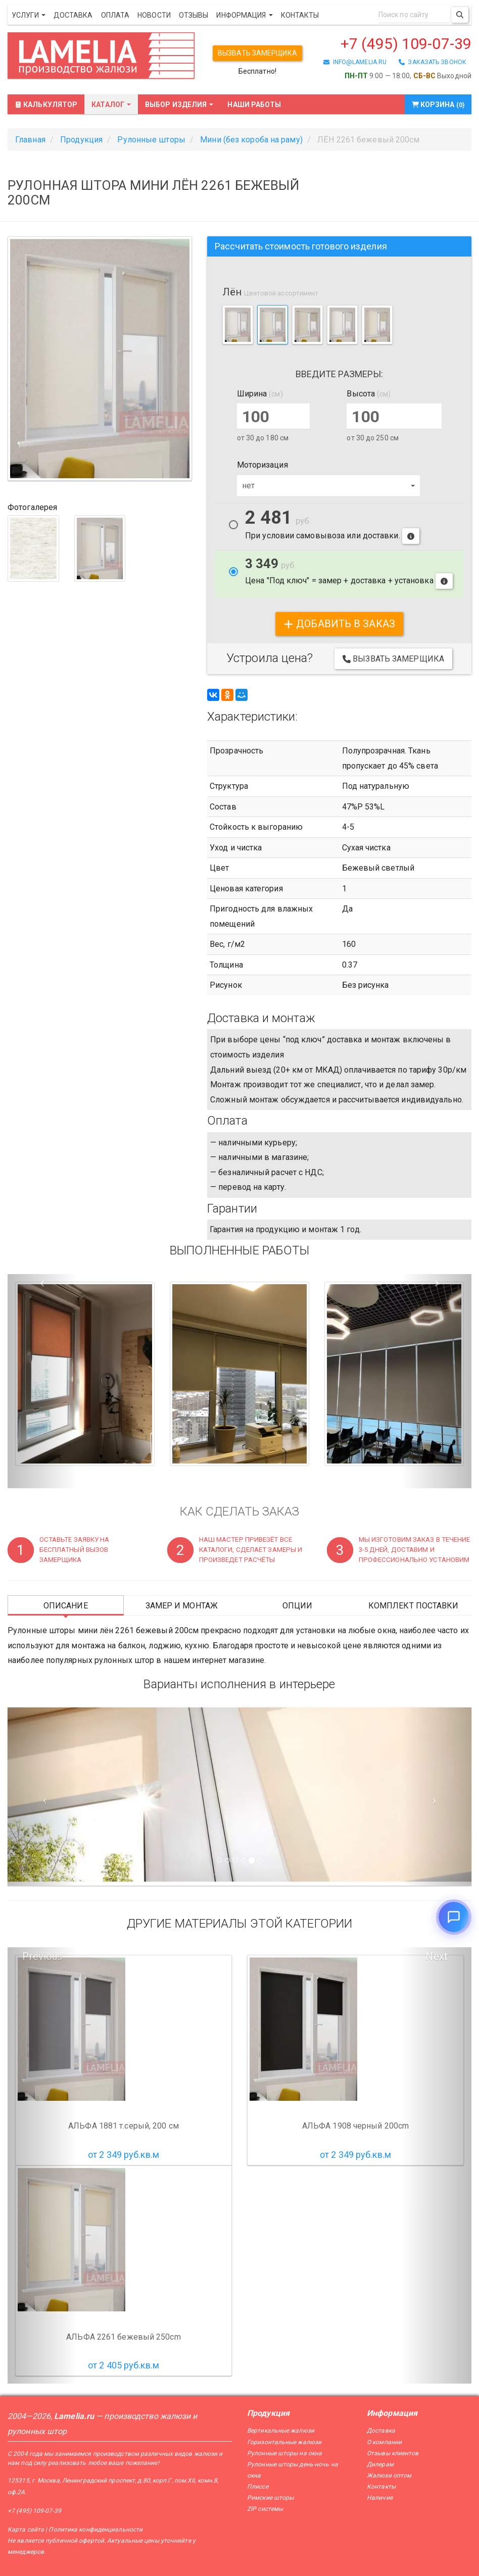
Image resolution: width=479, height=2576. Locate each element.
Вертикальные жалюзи (280, 2430)
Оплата (115, 15)
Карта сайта (26, 2529)
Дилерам (380, 2464)
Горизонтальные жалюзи (284, 2442)
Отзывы (194, 15)
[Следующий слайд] (436, 1796)
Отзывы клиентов (393, 2453)
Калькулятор (46, 104)
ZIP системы (265, 2508)
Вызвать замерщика (257, 53)
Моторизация (262, 465)
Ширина (260, 393)
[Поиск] (459, 15)
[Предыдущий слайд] (42, 1796)
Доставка (73, 15)
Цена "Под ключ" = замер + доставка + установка (349, 573)
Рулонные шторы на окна (284, 2453)
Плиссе (257, 2486)
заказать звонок (432, 62)
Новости (154, 15)
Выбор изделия (179, 104)
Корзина (438, 104)
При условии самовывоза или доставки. (332, 527)
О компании (384, 2442)
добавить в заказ (339, 624)
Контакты (300, 15)
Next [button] (436, 1956)
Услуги (28, 15)
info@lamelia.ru (355, 62)
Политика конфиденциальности (95, 2529)
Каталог (111, 104)
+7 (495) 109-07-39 (406, 44)
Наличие (380, 2497)
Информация (244, 15)
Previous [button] (42, 1956)
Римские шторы (270, 2497)
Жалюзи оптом (389, 2475)
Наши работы (254, 104)
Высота (369, 393)
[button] (42, 1381)
